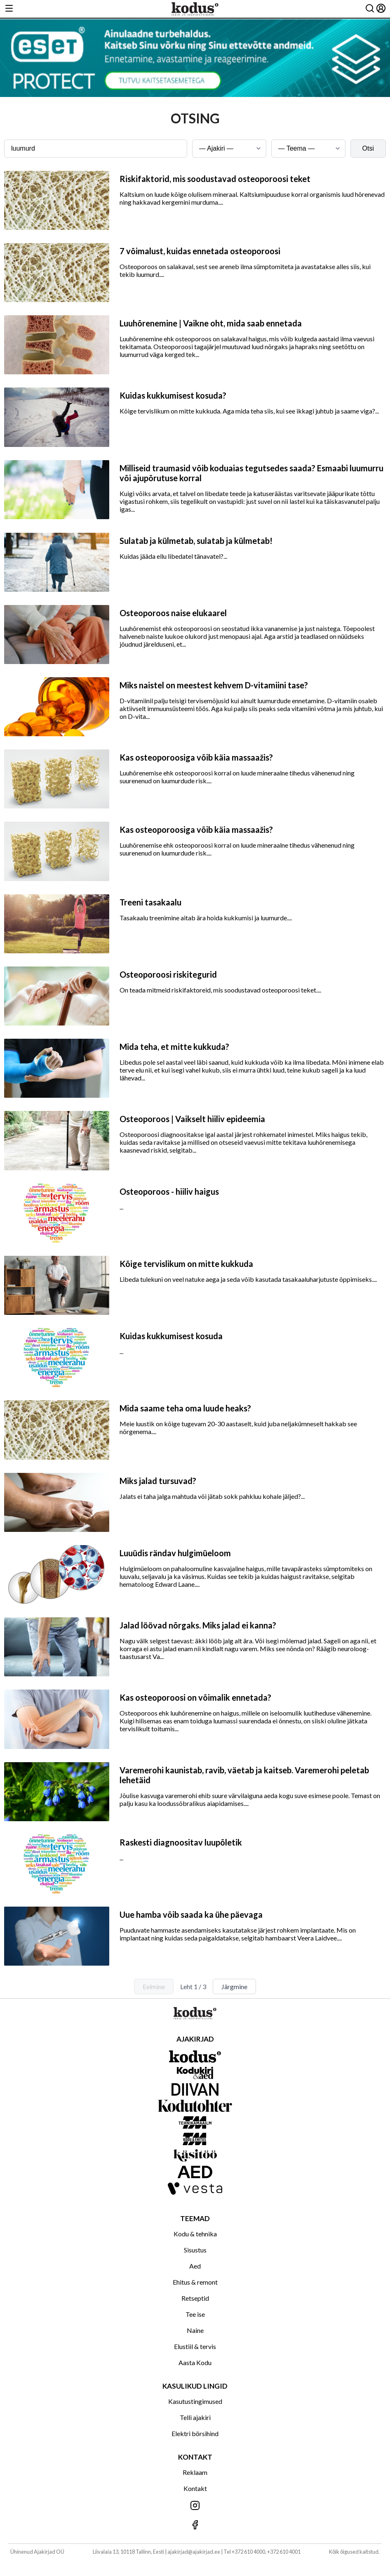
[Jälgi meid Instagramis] (195, 2506)
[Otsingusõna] (95, 148)
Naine (195, 2330)
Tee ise (195, 2314)
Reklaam (195, 2472)
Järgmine (234, 1986)
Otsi (368, 148)
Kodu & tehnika (195, 2234)
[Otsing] (370, 8)
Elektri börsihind (195, 2433)
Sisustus (195, 2250)
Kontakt (195, 2488)
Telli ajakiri (195, 2417)
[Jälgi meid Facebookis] (195, 2525)
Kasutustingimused (195, 2401)
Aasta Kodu (195, 2362)
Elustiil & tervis (195, 2346)
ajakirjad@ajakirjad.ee (193, 2551)
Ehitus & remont (195, 2282)
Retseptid (195, 2298)
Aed (195, 2266)
